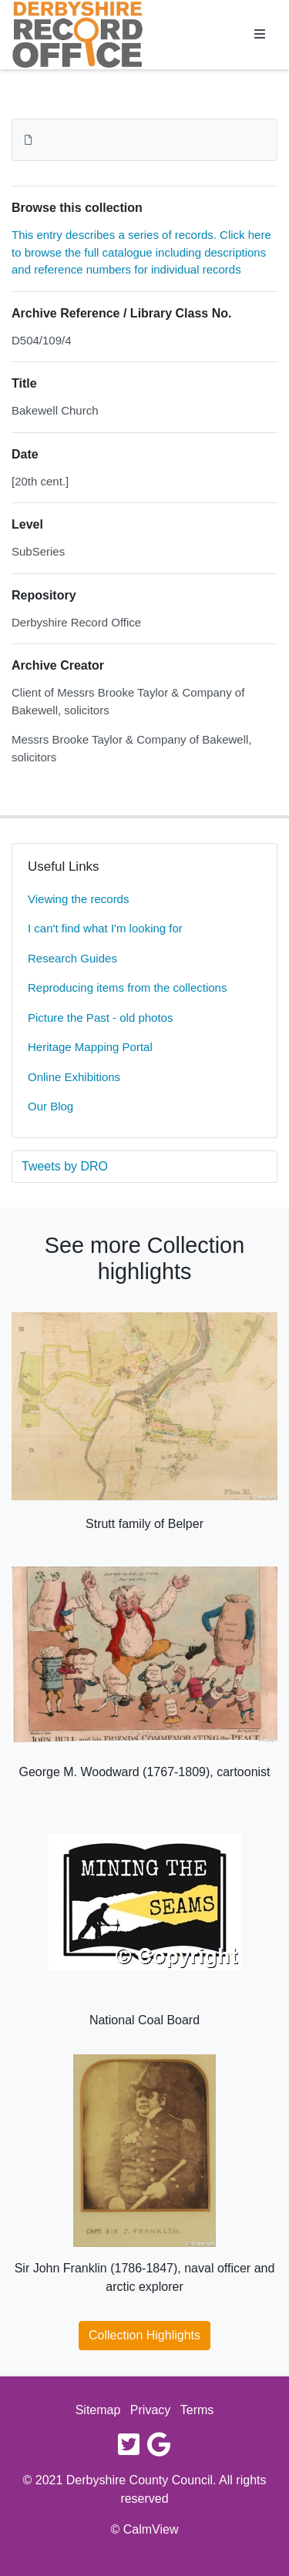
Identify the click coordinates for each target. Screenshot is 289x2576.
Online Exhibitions (74, 1076)
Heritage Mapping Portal (90, 1046)
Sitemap (98, 2409)
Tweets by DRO (65, 1166)
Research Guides (72, 958)
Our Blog (50, 1106)
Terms (197, 2409)
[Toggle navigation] (260, 35)
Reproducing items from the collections (127, 987)
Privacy (150, 2409)
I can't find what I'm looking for (105, 928)
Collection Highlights (144, 2335)
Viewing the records (78, 898)
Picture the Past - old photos (100, 1017)
